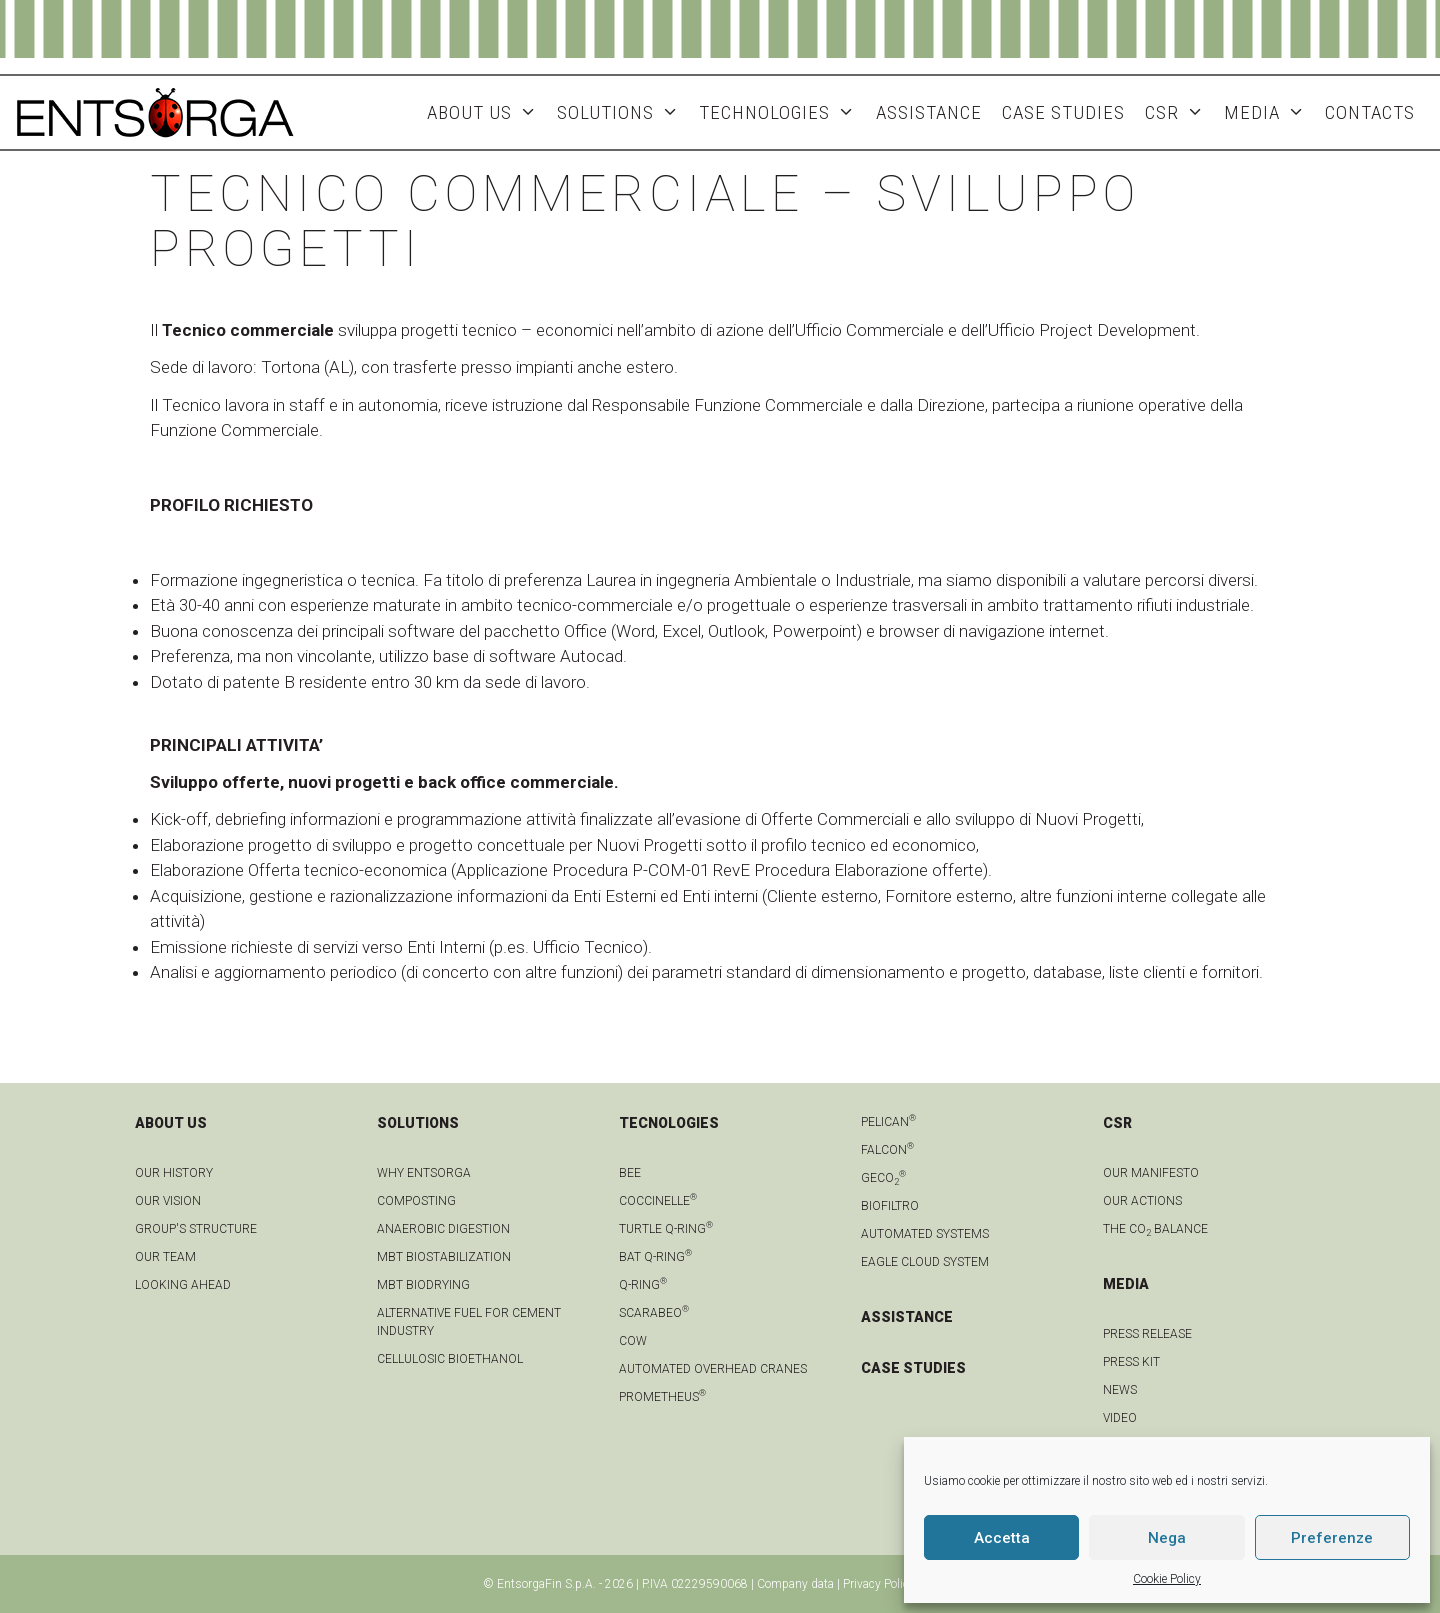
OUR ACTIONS (1142, 1201)
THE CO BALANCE (1155, 1229)
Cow (633, 1341)
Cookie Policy (1167, 1579)
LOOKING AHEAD (183, 1285)
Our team (165, 1257)
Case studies (1063, 112)
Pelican (888, 1122)
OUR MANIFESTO (1151, 1173)
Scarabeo (654, 1313)
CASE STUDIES (913, 1368)
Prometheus (662, 1397)
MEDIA (1269, 112)
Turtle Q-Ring (666, 1229)
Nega (1167, 1538)
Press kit (1131, 1362)
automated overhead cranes (713, 1369)
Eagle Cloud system (925, 1262)
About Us (487, 112)
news (1120, 1390)
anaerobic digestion (443, 1229)
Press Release (1147, 1334)
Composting (416, 1201)
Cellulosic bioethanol (450, 1359)
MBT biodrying (423, 1285)
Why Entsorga (424, 1173)
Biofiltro (890, 1206)
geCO (883, 1178)
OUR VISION (168, 1201)
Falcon (887, 1150)
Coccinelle (658, 1201)
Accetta (1002, 1538)
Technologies (782, 112)
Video (1120, 1418)
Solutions (623, 112)
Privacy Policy (879, 1584)
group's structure (196, 1229)
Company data (795, 1584)
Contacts (1370, 112)
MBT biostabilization (444, 1257)
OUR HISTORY (174, 1173)
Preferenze (1332, 1538)
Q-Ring (643, 1285)
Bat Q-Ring (655, 1257)
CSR (1179, 112)
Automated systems (925, 1234)
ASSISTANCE (929, 112)
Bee (630, 1173)
